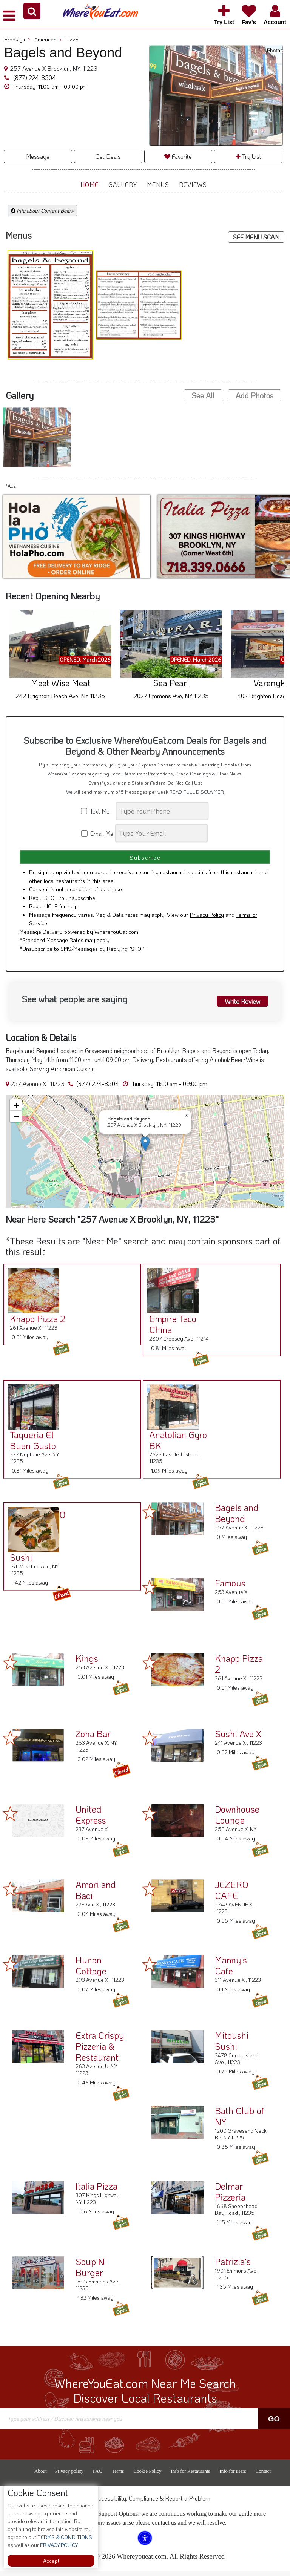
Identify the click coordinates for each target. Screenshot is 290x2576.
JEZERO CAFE (231, 1894)
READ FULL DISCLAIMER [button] (196, 792)
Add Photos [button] (254, 395)
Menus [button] (158, 184)
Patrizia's (233, 2266)
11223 (72, 39)
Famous (230, 1587)
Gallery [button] (122, 184)
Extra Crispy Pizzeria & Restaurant (100, 2050)
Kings (87, 1663)
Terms (118, 2475)
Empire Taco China (170, 1328)
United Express (91, 1819)
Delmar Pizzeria (230, 2196)
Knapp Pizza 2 (35, 1323)
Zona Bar (93, 1738)
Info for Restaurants (190, 2475)
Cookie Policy (147, 2475)
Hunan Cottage (91, 1969)
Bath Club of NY (239, 2120)
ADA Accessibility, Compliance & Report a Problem (145, 2503)
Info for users (232, 2475)
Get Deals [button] (108, 156)
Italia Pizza (96, 2190)
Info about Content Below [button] (42, 210)
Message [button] (37, 156)
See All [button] (202, 395)
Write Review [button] (242, 1004)
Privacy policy (69, 2475)
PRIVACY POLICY (58, 2544)
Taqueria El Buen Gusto (30, 1444)
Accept (51, 2560)
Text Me (98, 811)
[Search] (162, 811)
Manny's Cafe (231, 1969)
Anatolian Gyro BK (175, 1444)
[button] (31, 11)
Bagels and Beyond (237, 1517)
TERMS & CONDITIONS (64, 2537)
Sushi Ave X (238, 1738)
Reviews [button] (193, 184)
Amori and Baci (96, 1894)
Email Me (97, 833)
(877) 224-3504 (34, 77)
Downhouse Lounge (237, 1819)
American (48, 39)
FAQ (97, 2475)
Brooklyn (17, 39)
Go (274, 2423)
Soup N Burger (90, 2271)
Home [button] (89, 184)
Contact (262, 2475)
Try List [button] (248, 156)
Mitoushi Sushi (231, 2045)
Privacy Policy (207, 919)
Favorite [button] (178, 156)
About (40, 2475)
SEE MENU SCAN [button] (256, 237)
